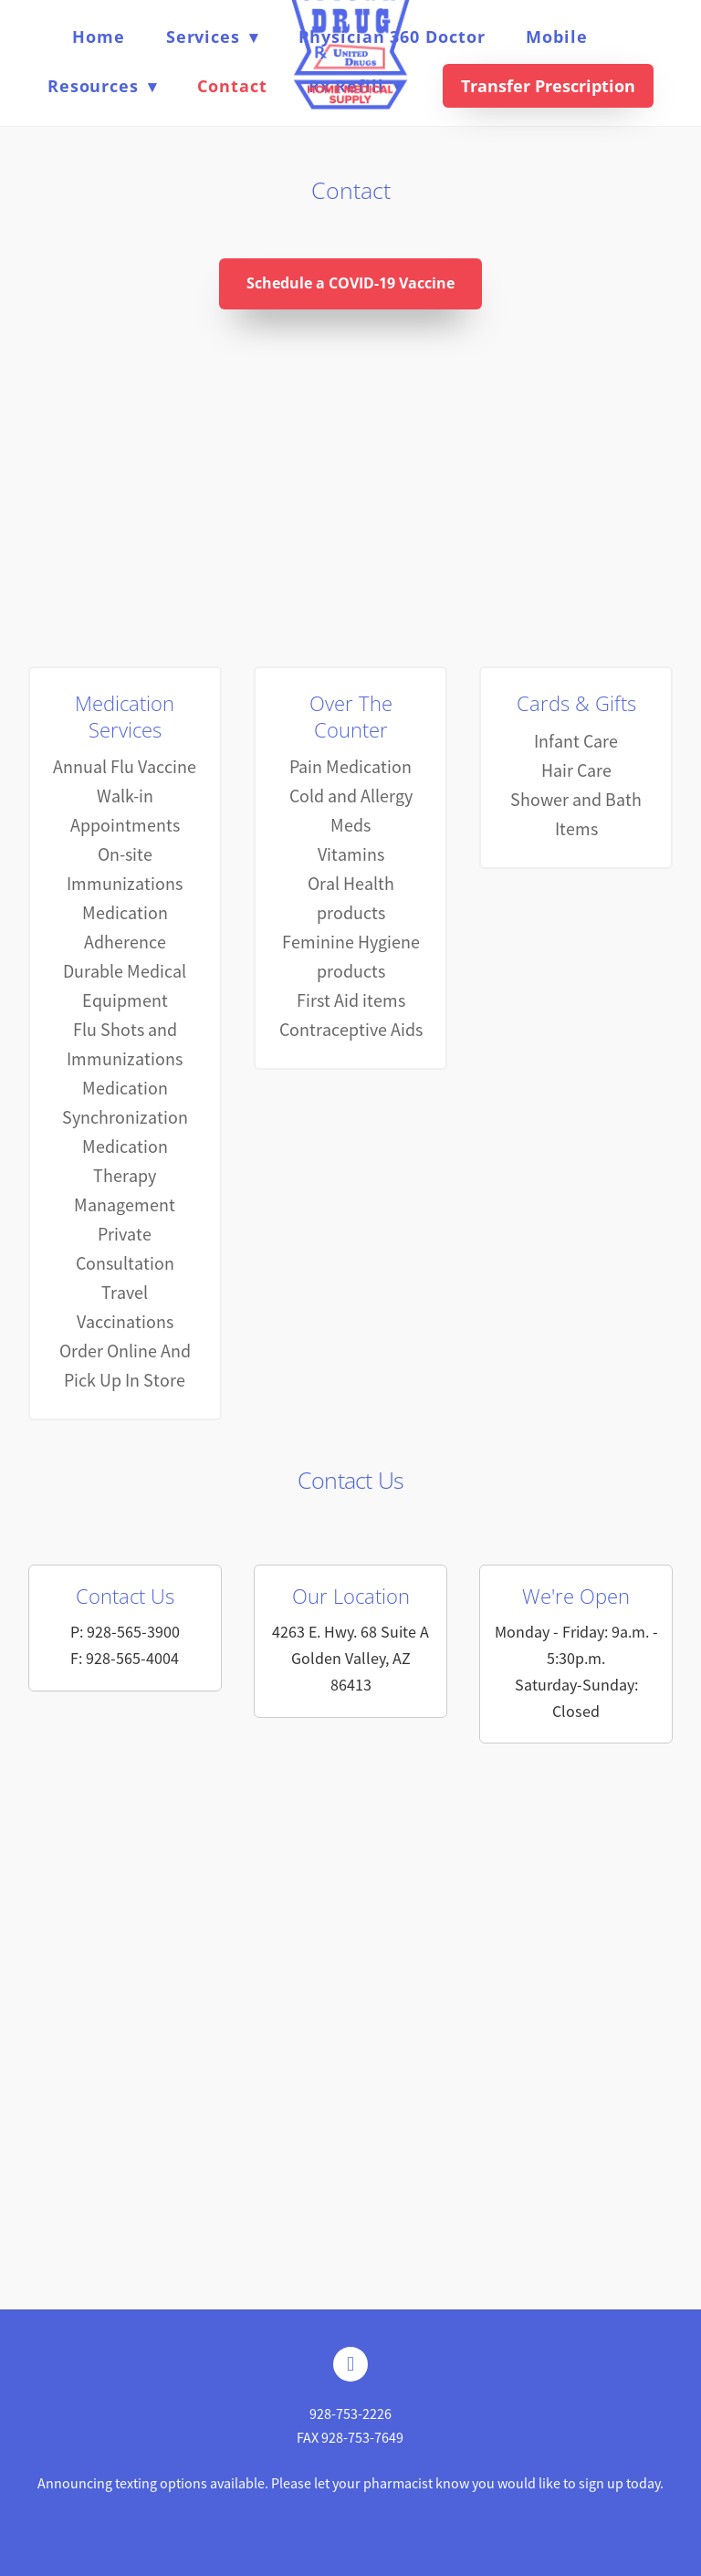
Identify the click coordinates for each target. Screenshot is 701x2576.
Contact (232, 86)
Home (98, 36)
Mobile (556, 36)
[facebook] (350, 2364)
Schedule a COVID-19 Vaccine (350, 283)
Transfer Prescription (548, 86)
